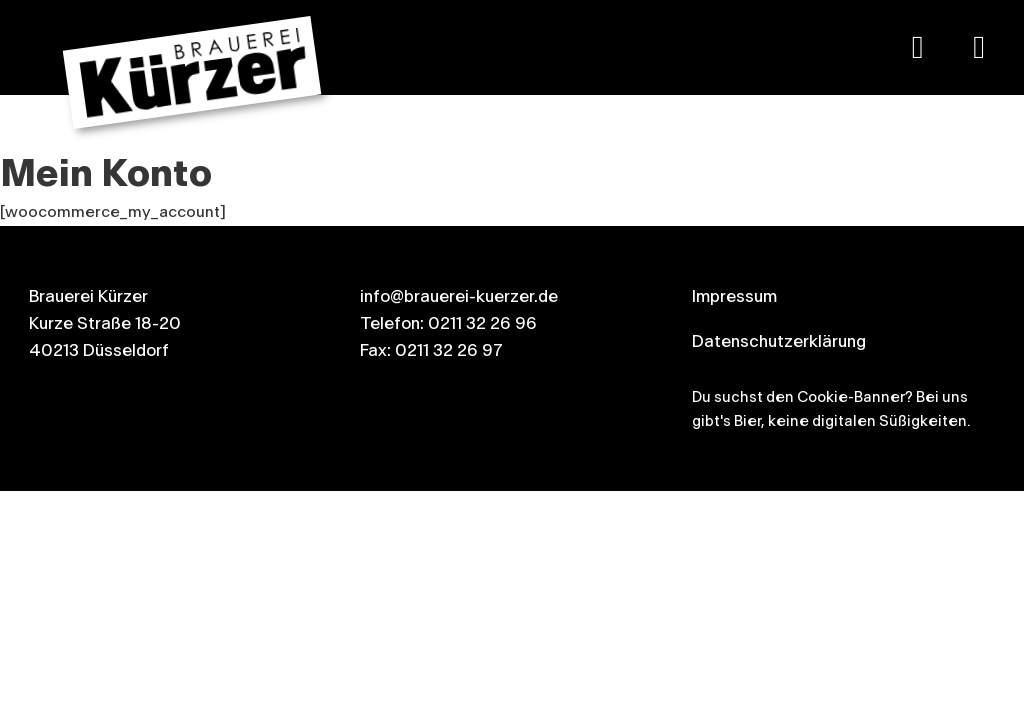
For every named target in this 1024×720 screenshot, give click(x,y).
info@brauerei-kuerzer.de (459, 296)
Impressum (734, 296)
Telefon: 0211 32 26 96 (448, 323)
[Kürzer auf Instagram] (979, 47)
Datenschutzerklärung (779, 341)
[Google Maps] (918, 47)
